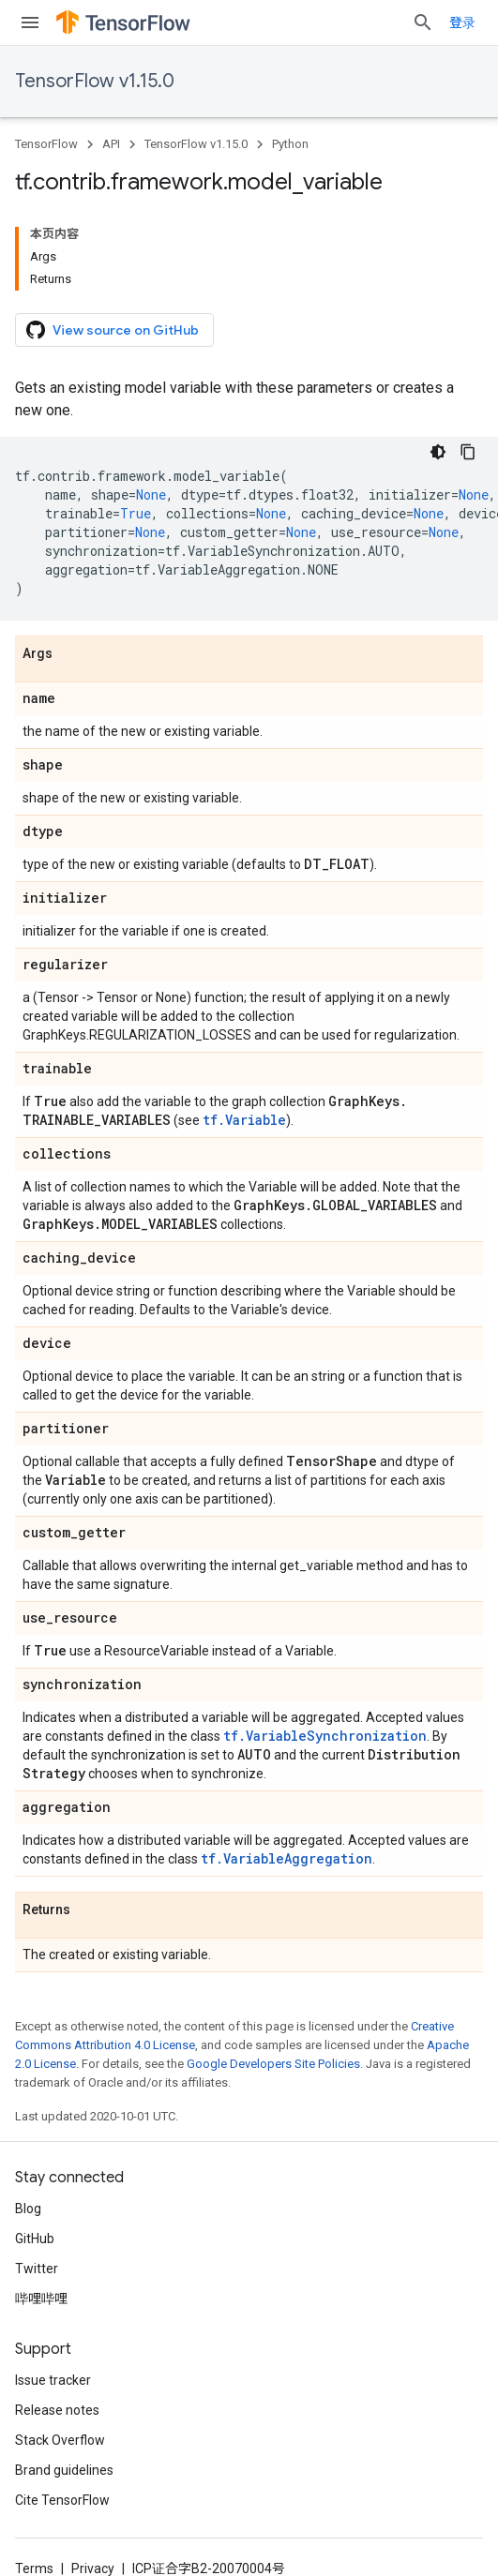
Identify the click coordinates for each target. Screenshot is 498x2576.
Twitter (36, 2268)
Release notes (57, 2410)
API (111, 144)
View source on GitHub (112, 330)
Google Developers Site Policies (273, 2064)
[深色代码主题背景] (438, 452)
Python (290, 144)
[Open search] (423, 22)
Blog (28, 2208)
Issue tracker (53, 2380)
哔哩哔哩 (41, 2298)
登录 (462, 22)
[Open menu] (30, 22)
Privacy (92, 2568)
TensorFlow (46, 144)
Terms (34, 2568)
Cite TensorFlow (62, 2500)
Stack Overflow (60, 2440)
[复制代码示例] (468, 452)
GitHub (34, 2238)
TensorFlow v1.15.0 (94, 81)
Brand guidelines (64, 2470)
